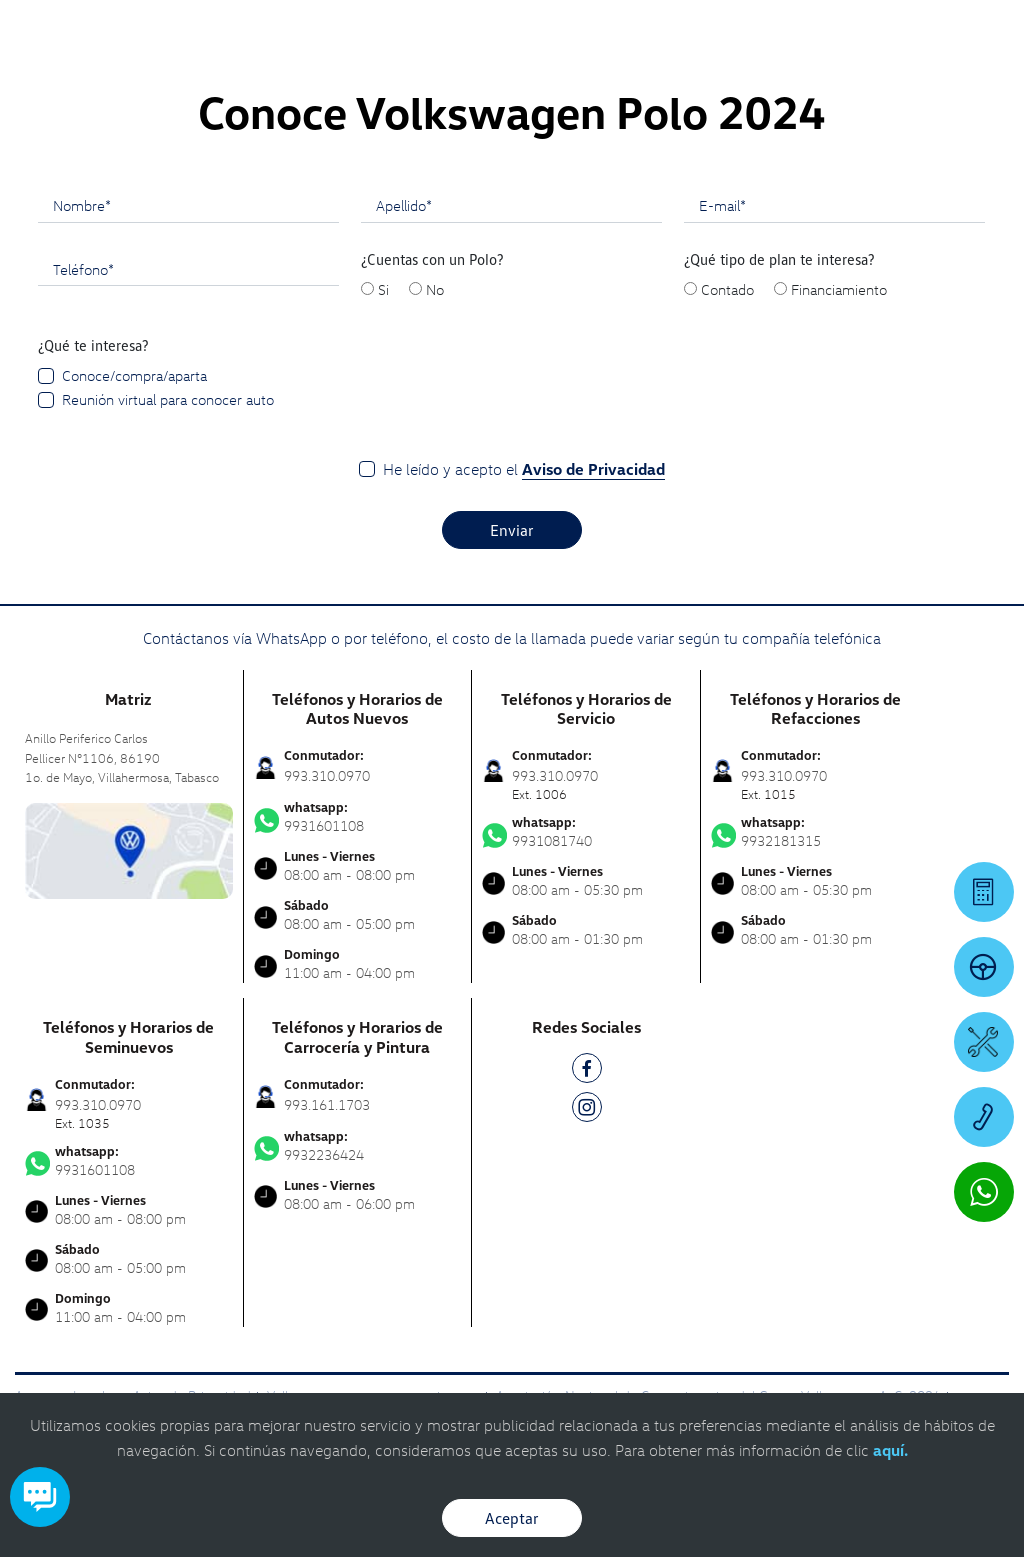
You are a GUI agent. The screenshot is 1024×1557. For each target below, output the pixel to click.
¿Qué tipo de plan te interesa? (779, 259)
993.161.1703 (327, 1104)
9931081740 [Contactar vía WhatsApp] (586, 832)
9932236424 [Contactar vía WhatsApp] (358, 1146)
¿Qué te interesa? (93, 345)
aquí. (890, 1450)
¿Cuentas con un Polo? (432, 259)
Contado (727, 289)
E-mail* (722, 205)
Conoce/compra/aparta (134, 375)
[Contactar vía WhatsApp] (984, 1192)
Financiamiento (839, 289)
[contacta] (129, 848)
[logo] (630, 71)
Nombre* (82, 205)
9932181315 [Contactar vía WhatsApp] (815, 832)
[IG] (587, 1110)
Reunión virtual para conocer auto (168, 399)
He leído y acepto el (524, 469)
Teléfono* (83, 269)
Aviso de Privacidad (593, 469)
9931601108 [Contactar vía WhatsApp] (358, 817)
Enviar (512, 530)
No (435, 289)
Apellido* (404, 205)
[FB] (587, 1071)
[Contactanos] (731, 30)
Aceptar (512, 1518)
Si (383, 289)
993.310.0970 (327, 775)
